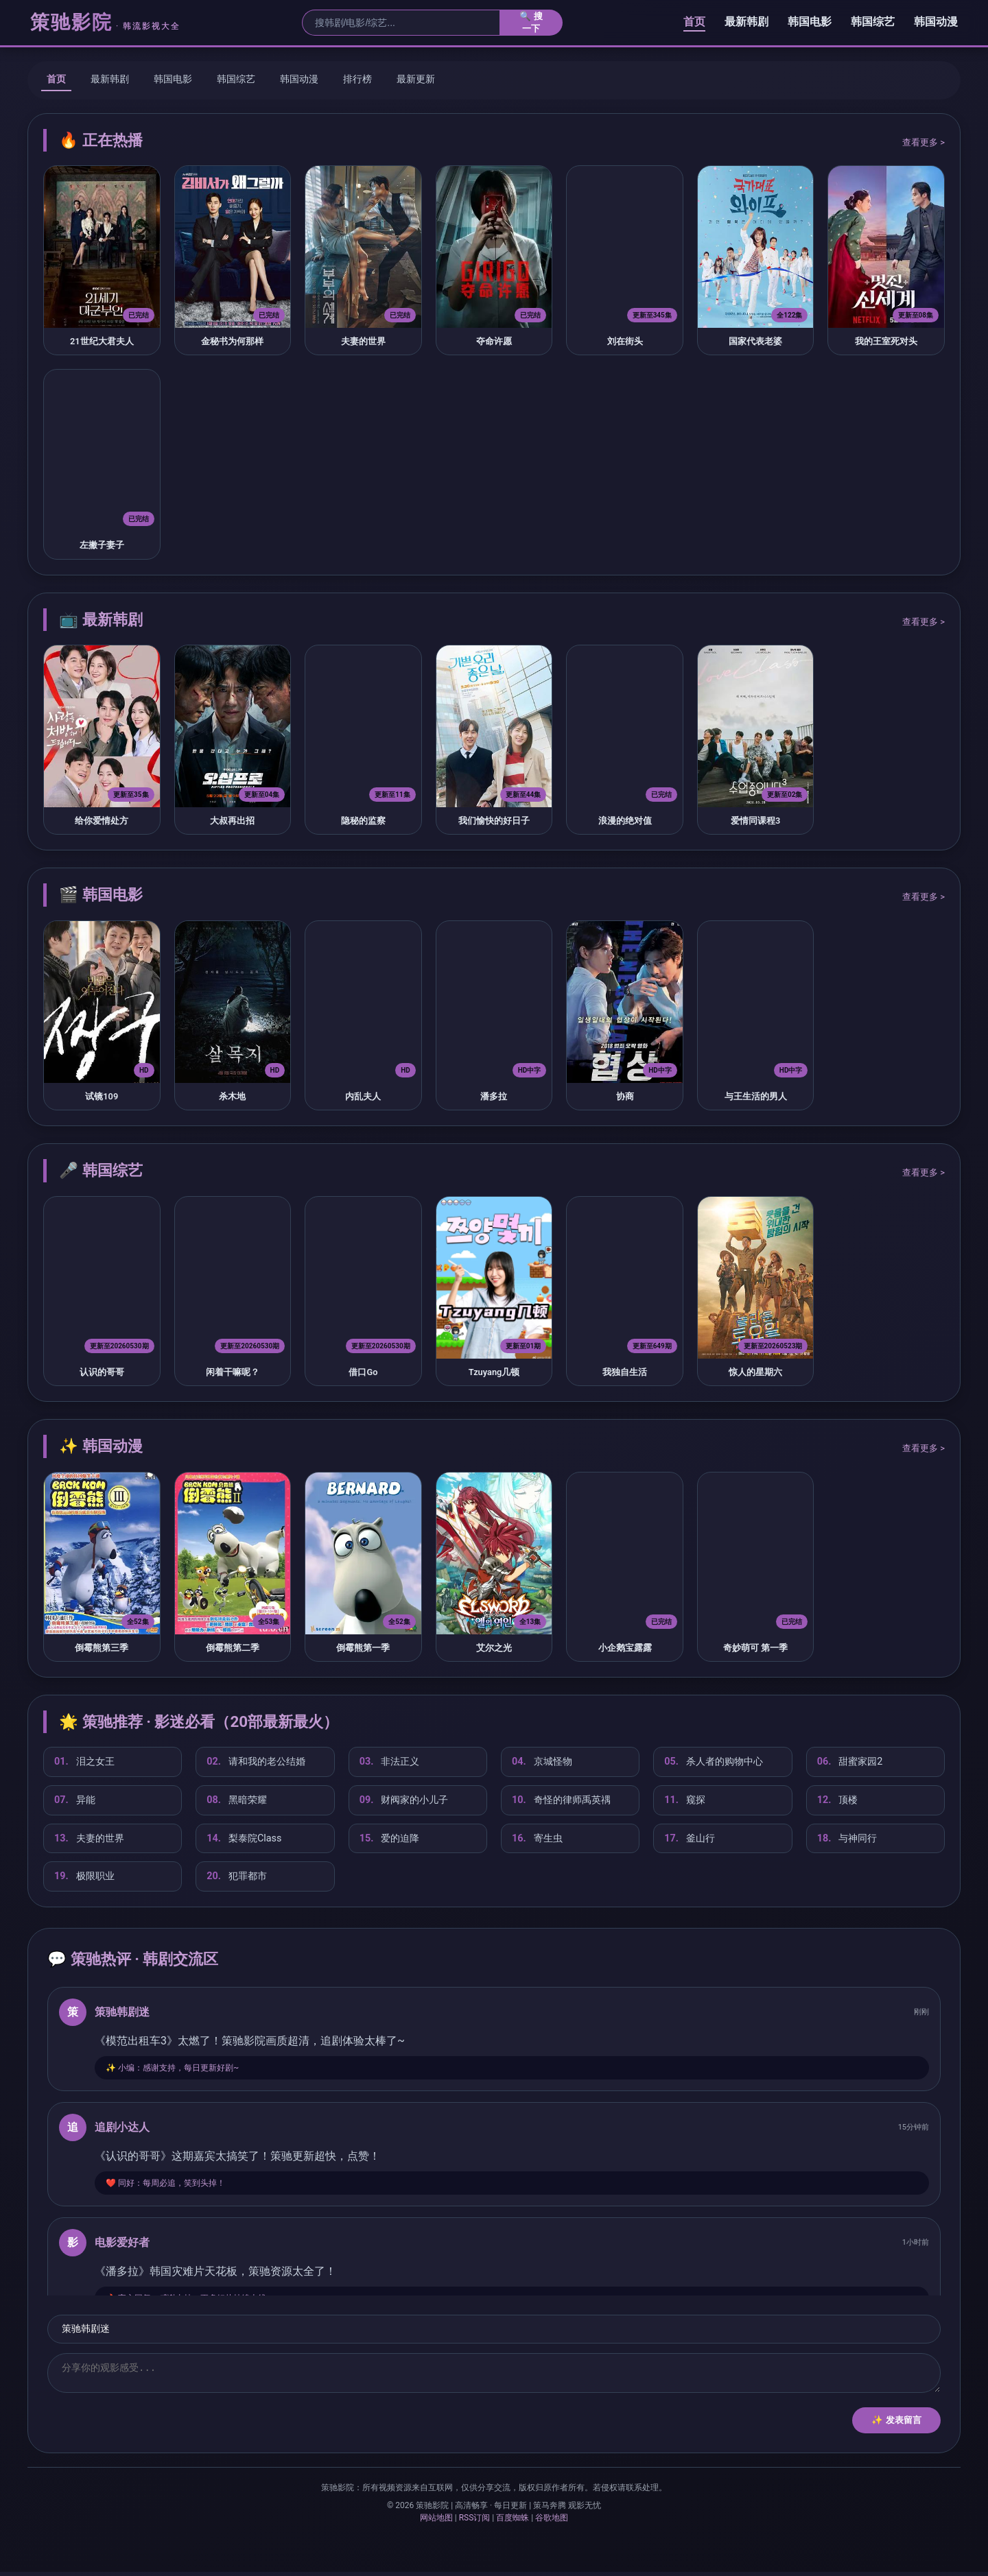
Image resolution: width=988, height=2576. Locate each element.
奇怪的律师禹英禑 (561, 1800)
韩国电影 (810, 21)
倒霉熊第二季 (232, 1648)
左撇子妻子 (102, 545)
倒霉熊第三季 (101, 1648)
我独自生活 (624, 1372)
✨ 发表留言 (896, 2424)
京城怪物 (542, 1761)
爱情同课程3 (755, 820)
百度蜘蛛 (512, 2522)
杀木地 (232, 1096)
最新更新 (416, 79)
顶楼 (837, 1800)
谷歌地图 (551, 2522)
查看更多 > (923, 142)
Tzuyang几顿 (494, 1372)
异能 (74, 1800)
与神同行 (847, 1838)
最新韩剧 (746, 21)
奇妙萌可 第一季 (755, 1648)
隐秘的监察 (363, 820)
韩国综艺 (873, 21)
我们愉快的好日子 (494, 820)
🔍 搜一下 (531, 22)
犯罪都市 (237, 1876)
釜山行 (689, 1838)
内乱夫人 (363, 1096)
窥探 (684, 1800)
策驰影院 (105, 22)
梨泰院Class (244, 1838)
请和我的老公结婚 (256, 1761)
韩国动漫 (936, 21)
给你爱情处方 (101, 820)
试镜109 (101, 1096)
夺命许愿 (494, 341)
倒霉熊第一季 (363, 1648)
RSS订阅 (475, 2522)
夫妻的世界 (363, 341)
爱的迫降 (390, 1838)
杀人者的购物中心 (713, 1761)
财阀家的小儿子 (404, 1800)
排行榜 (357, 79)
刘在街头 (625, 341)
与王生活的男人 (756, 1096)
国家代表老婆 (755, 341)
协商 (625, 1096)
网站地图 (436, 2522)
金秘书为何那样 (232, 341)
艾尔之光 (494, 1648)
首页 (694, 21)
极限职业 (84, 1876)
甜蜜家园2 (850, 1761)
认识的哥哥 (102, 1372)
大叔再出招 (232, 820)
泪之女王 (84, 1761)
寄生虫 (537, 1838)
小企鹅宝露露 (625, 1648)
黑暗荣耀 (237, 1800)
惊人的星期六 (755, 1372)
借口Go (363, 1372)
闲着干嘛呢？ (232, 1372)
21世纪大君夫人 (102, 341)
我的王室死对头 (886, 341)
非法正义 (390, 1761)
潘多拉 (493, 1096)
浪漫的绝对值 (625, 820)
